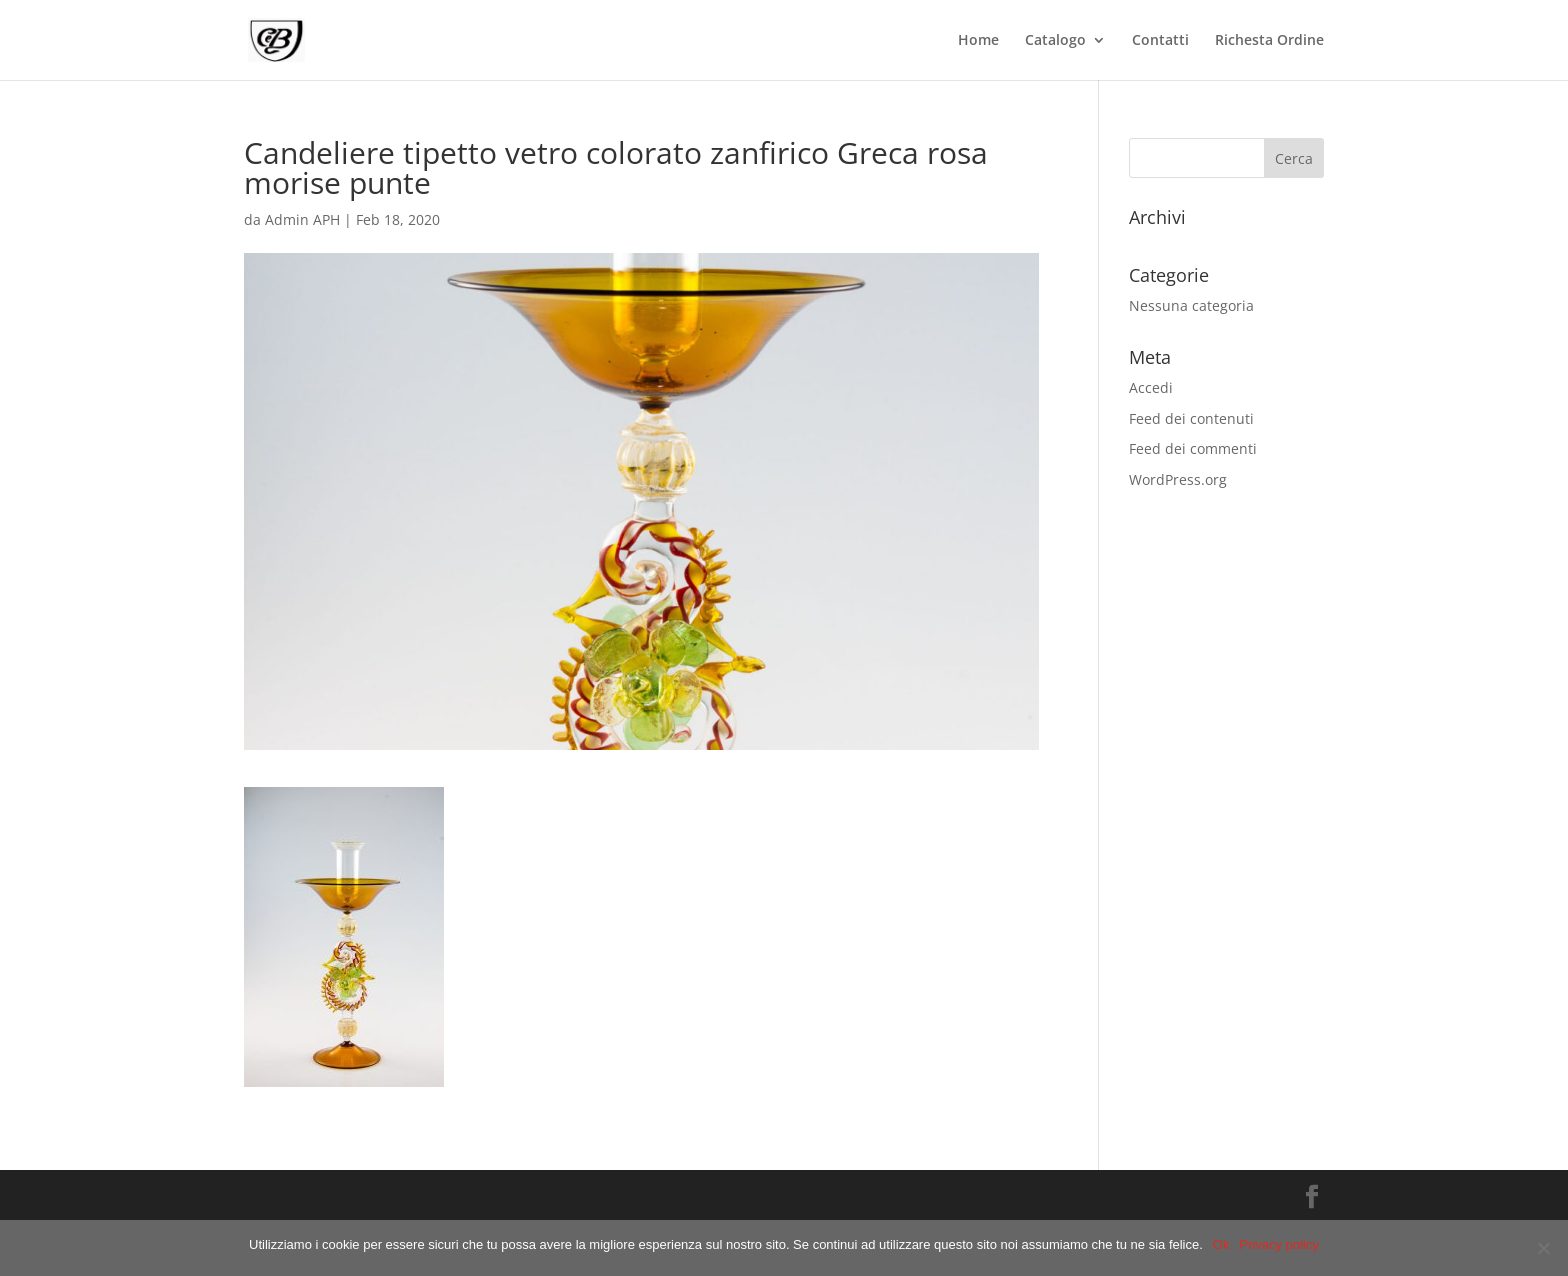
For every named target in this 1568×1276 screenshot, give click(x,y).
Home (978, 41)
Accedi (1151, 387)
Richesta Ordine (1269, 41)
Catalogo (1055, 41)
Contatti (1160, 41)
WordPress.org (1178, 479)
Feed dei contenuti (1191, 418)
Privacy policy (1278, 1244)
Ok (1221, 1244)
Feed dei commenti (1193, 448)
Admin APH (302, 219)
